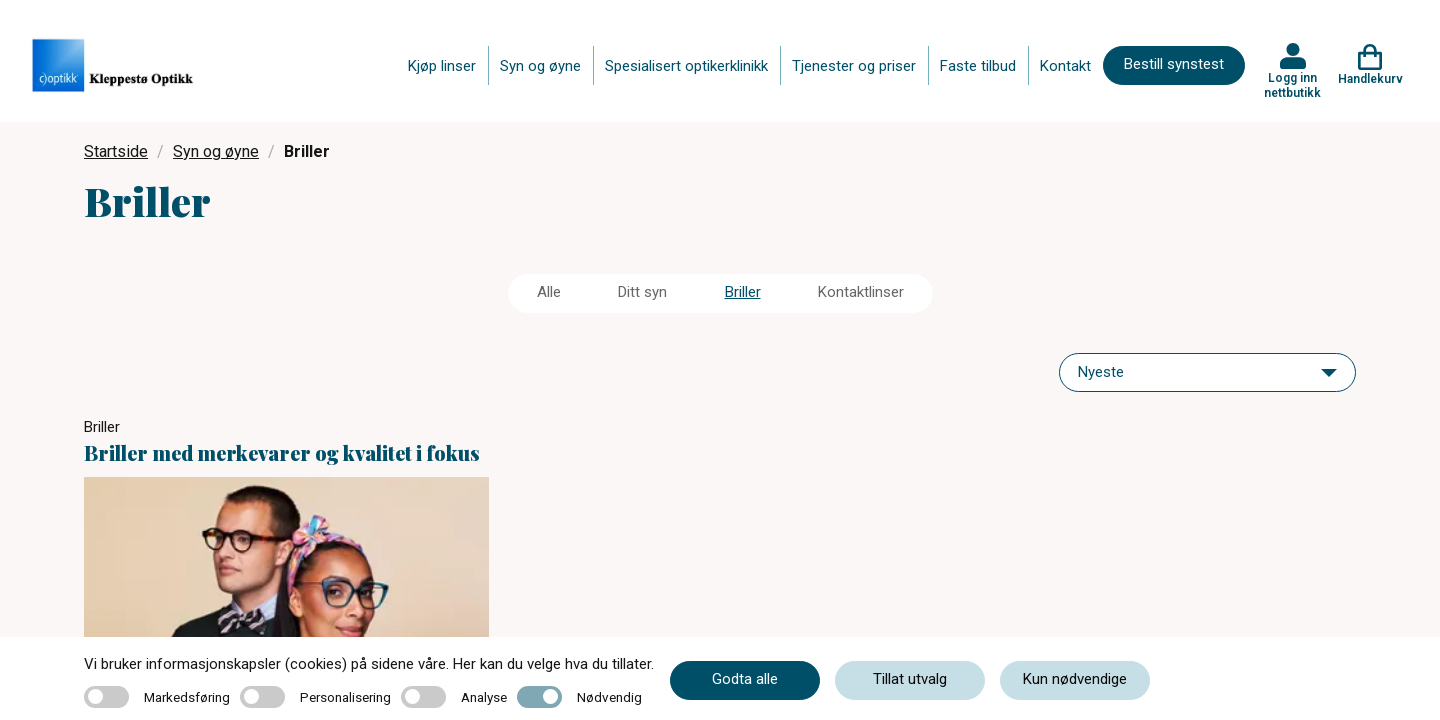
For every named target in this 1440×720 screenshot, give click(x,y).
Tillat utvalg (910, 679)
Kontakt (1065, 66)
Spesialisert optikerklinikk (686, 66)
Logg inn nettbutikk (1292, 85)
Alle (549, 292)
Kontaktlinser (861, 292)
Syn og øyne (540, 66)
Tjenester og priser (854, 66)
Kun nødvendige (1075, 679)
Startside (116, 151)
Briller (743, 292)
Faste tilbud (978, 66)
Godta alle (745, 679)
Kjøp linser (442, 66)
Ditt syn (642, 292)
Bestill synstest (1174, 64)
